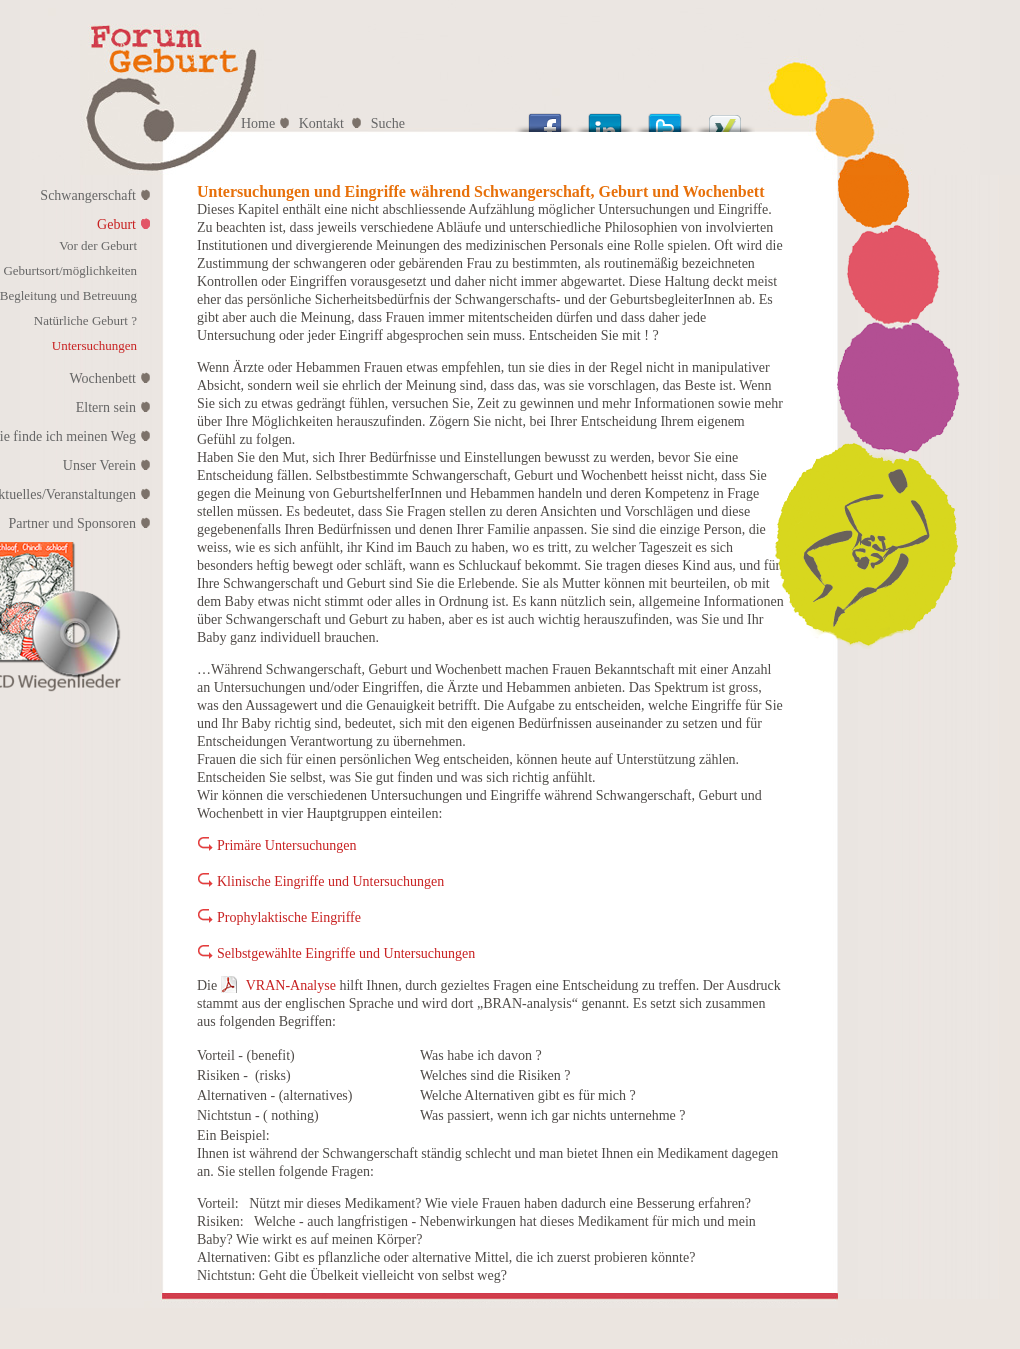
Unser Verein (99, 465)
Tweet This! (665, 117)
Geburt (116, 224)
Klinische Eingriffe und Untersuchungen (330, 881)
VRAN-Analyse (291, 985)
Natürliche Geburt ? (85, 320)
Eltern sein (106, 407)
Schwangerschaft (88, 195)
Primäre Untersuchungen (287, 845)
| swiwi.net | (861, 1340)
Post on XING (725, 117)
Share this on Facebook (545, 117)
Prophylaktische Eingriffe (289, 917)
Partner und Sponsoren (72, 523)
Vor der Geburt (98, 245)
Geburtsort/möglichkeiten (70, 270)
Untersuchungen (94, 345)
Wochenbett (102, 378)
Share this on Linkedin (605, 117)
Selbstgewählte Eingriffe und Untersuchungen (346, 953)
